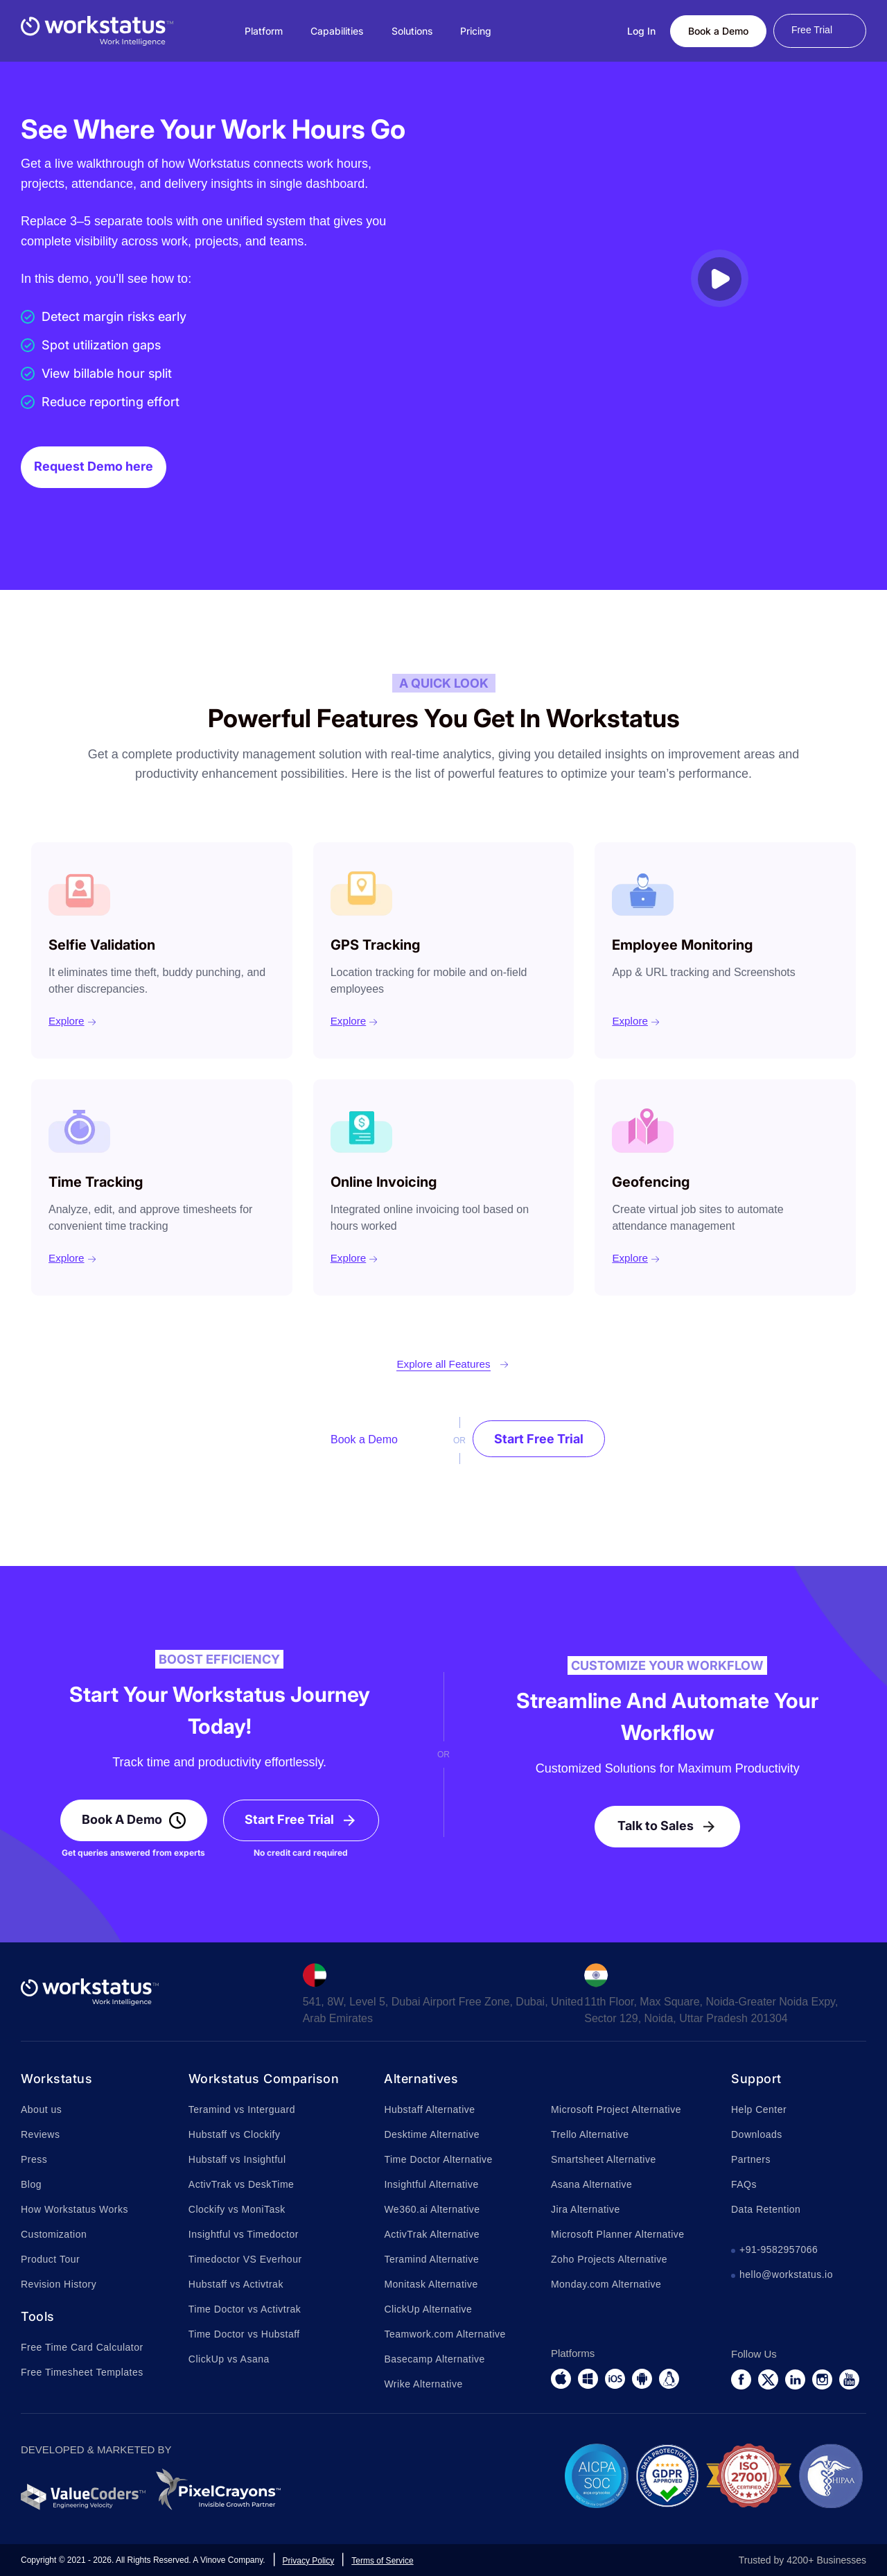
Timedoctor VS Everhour (245, 2259)
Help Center (759, 2109)
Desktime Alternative (432, 2134)
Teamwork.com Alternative (444, 2334)
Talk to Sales (655, 1825)
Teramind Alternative (431, 2259)
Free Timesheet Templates (82, 2372)
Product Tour (50, 2259)
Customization (54, 2234)
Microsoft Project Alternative (616, 2109)
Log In (641, 31)
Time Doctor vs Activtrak (244, 2309)
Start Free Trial (538, 1438)
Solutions (412, 31)
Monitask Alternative (430, 2284)
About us (41, 2109)
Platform (264, 31)
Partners (751, 2159)
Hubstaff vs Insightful (237, 2159)
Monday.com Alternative (606, 2284)
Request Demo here (93, 466)
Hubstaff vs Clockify (234, 2134)
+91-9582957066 (778, 2249)
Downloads (756, 2134)
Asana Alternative (591, 2184)
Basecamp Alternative (434, 2359)
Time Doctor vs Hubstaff (244, 2334)
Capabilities (336, 31)
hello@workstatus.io (786, 2274)
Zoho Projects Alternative (609, 2259)
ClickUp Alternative (428, 2309)
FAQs (744, 2184)
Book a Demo (718, 31)
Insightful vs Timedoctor (243, 2234)
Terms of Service (382, 2561)
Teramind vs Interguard (241, 2109)
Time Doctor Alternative (438, 2159)
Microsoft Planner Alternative (618, 2234)
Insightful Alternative (431, 2184)
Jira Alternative (585, 2209)
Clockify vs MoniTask (237, 2209)
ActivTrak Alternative (432, 2234)
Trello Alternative (590, 2134)
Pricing (475, 31)
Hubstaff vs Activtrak (235, 2284)
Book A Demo (122, 1819)
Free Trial (811, 29)
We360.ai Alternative (432, 2209)
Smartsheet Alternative (603, 2159)
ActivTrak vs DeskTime (241, 2184)
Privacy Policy (309, 2561)
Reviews (40, 2134)
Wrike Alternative (423, 2384)
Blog (31, 2184)
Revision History (58, 2284)
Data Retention (765, 2209)
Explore (67, 1021)
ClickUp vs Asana (229, 2359)
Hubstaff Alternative (429, 2109)
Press (34, 2159)
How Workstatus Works (74, 2209)
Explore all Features (443, 1364)
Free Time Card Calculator (82, 2347)
